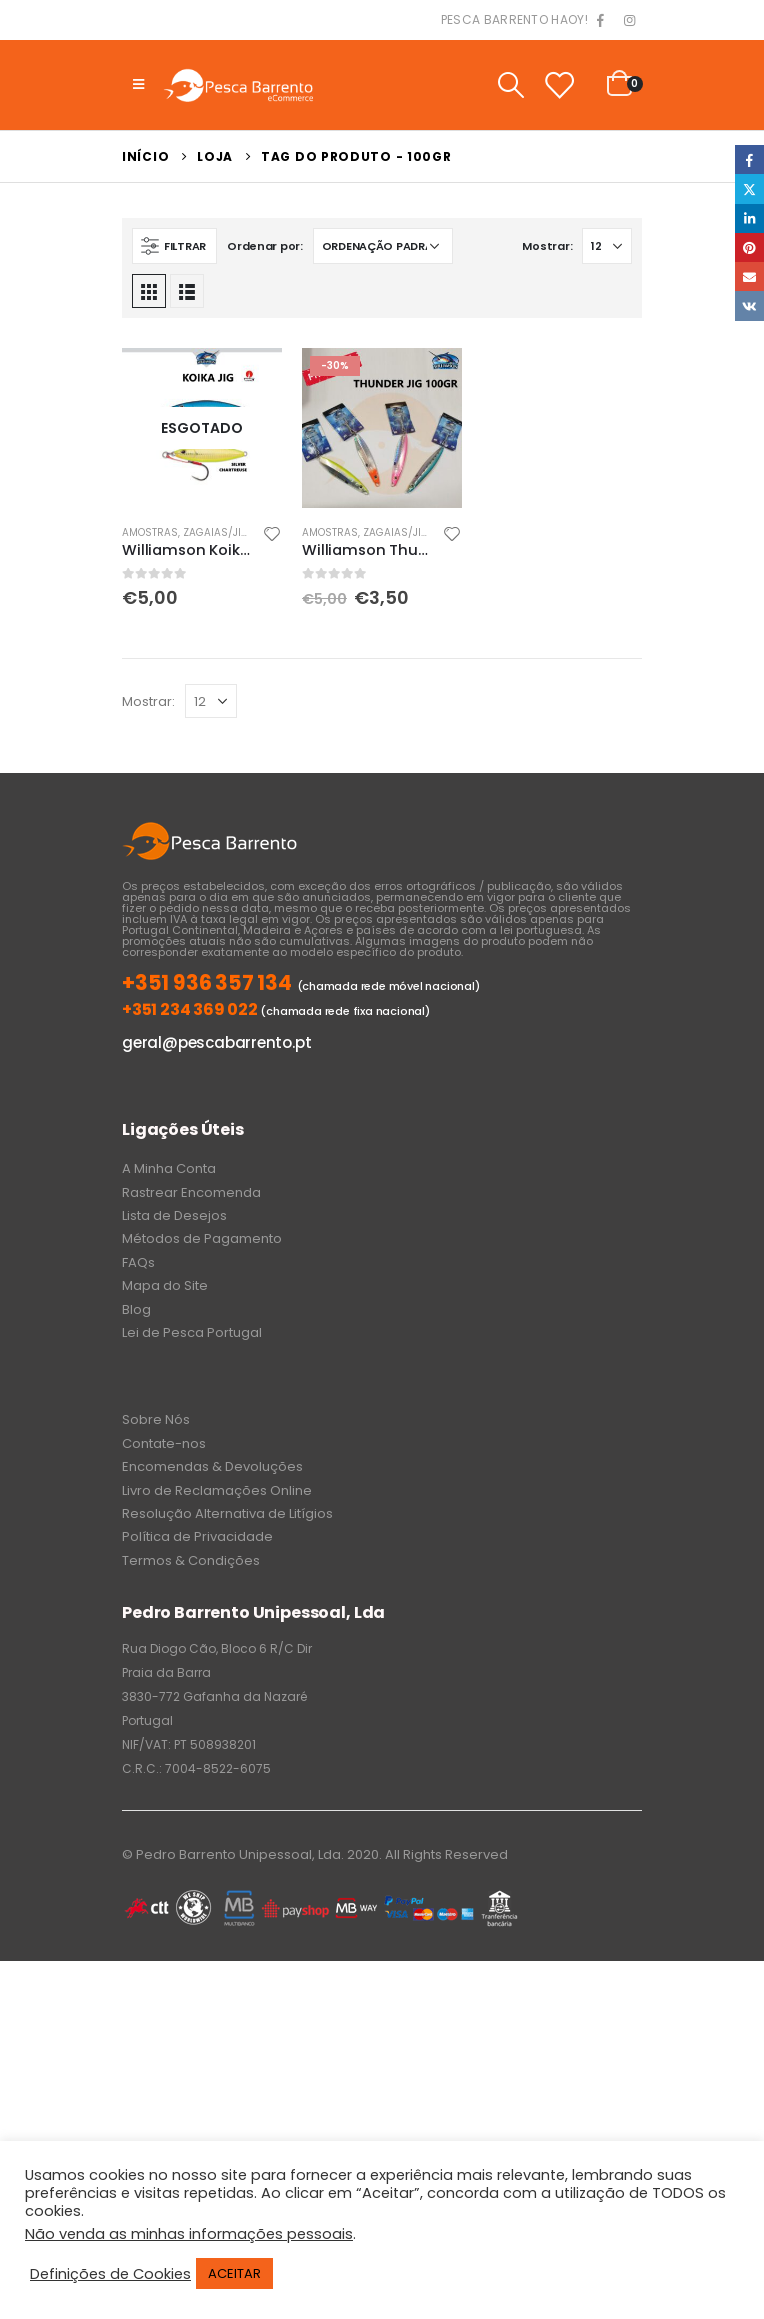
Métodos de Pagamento (202, 1238)
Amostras (150, 532)
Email (749, 276)
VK (749, 305)
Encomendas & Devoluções (212, 1466)
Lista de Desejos (174, 1215)
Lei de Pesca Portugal (192, 1332)
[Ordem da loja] (383, 246)
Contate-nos (164, 1443)
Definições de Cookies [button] (110, 2274)
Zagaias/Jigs (219, 532)
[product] (202, 428)
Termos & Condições (191, 1560)
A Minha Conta (169, 1168)
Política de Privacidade (197, 1536)
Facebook (749, 159)
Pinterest (749, 247)
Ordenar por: (265, 246)
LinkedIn (749, 218)
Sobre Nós (156, 1419)
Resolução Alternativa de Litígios (227, 1513)
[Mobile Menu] (138, 85)
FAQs (138, 1262)
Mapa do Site (165, 1285)
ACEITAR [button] (234, 2273)
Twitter (749, 188)
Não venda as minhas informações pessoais (189, 2234)
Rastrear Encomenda (191, 1192)
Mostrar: (547, 246)
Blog (136, 1309)
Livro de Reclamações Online (217, 1490)
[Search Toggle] (510, 85)
